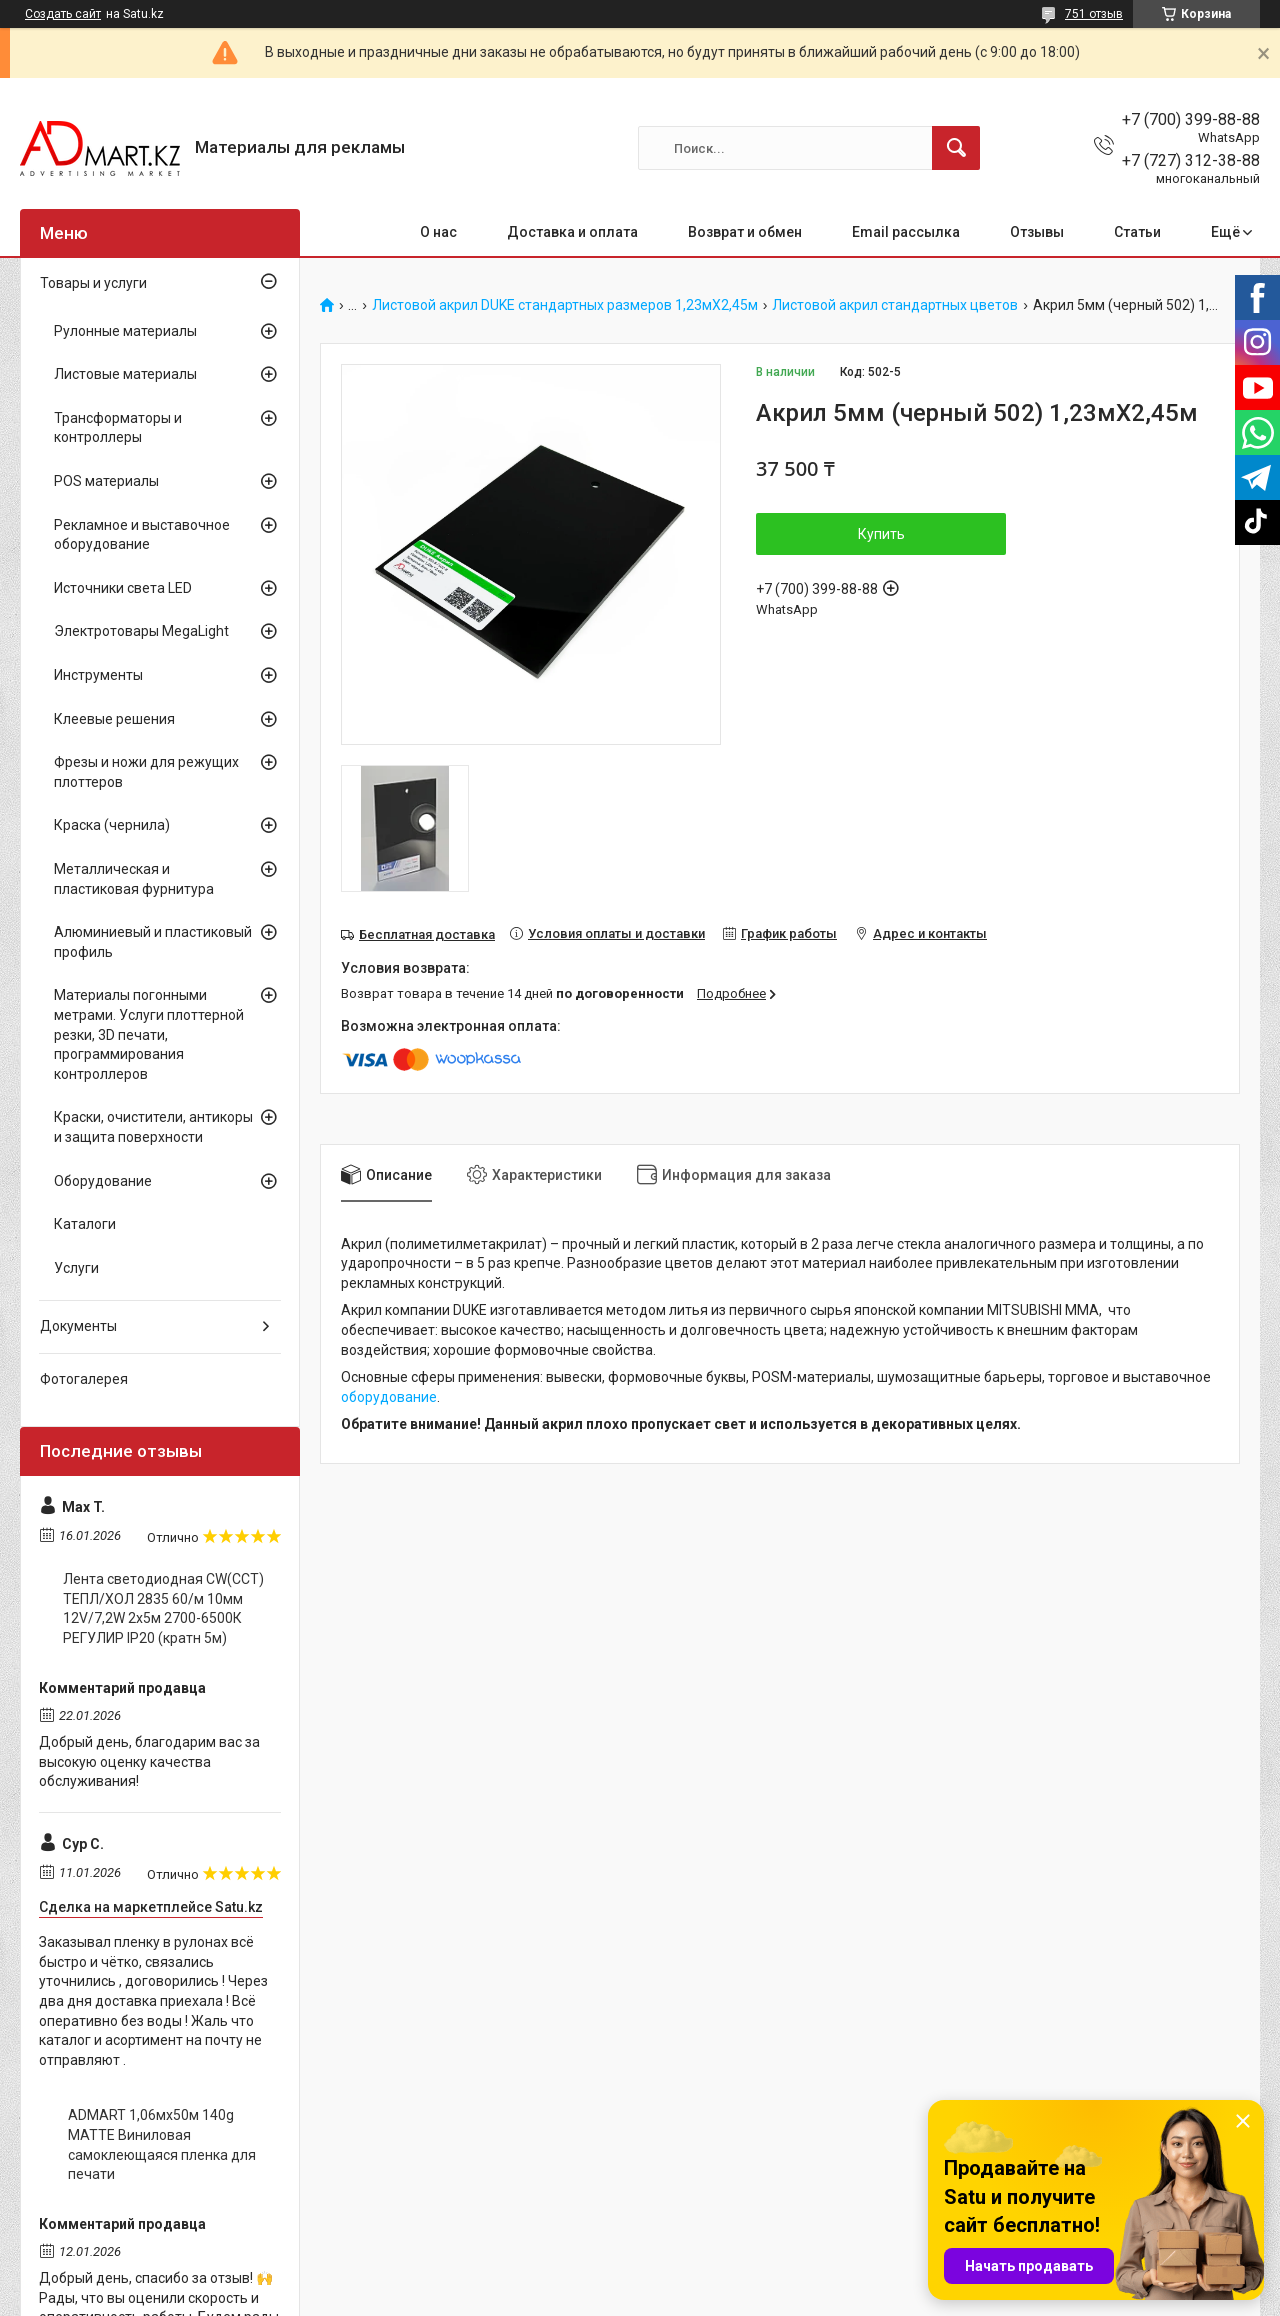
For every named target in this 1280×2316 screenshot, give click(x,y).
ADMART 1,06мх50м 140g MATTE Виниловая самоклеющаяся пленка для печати (162, 2144)
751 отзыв (1094, 14)
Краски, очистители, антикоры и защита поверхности (153, 1127)
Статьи (1137, 232)
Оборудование (103, 1181)
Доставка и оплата (572, 232)
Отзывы (1037, 232)
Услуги (76, 1268)
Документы (78, 1326)
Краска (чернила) (112, 825)
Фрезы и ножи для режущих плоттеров (146, 772)
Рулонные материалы (125, 331)
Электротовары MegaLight (141, 631)
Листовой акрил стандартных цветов (895, 305)
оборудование (389, 1397)
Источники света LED (123, 588)
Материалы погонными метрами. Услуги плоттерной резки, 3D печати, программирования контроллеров (149, 1034)
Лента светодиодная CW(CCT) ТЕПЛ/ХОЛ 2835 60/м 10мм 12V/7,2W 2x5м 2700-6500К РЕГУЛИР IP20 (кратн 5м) (163, 1608)
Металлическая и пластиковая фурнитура (134, 879)
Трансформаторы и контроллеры (118, 428)
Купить (881, 534)
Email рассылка (906, 232)
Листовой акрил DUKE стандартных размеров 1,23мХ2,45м (565, 305)
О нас (438, 232)
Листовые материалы (125, 374)
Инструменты (98, 675)
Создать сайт (63, 14)
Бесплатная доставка (427, 934)
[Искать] (956, 148)
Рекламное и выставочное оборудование (142, 535)
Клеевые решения (114, 719)
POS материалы (106, 481)
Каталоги (85, 1224)
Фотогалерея (84, 1379)
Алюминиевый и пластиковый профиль (153, 942)
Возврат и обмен (745, 232)
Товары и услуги (93, 283)
